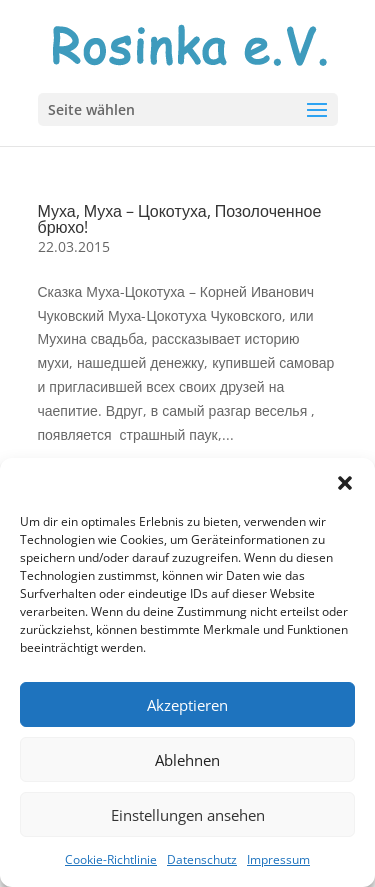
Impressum (278, 859)
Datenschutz (202, 859)
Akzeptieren (187, 705)
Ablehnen (187, 760)
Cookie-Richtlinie (111, 859)
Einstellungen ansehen (188, 815)
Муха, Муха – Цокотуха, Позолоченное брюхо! (180, 219)
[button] (345, 483)
